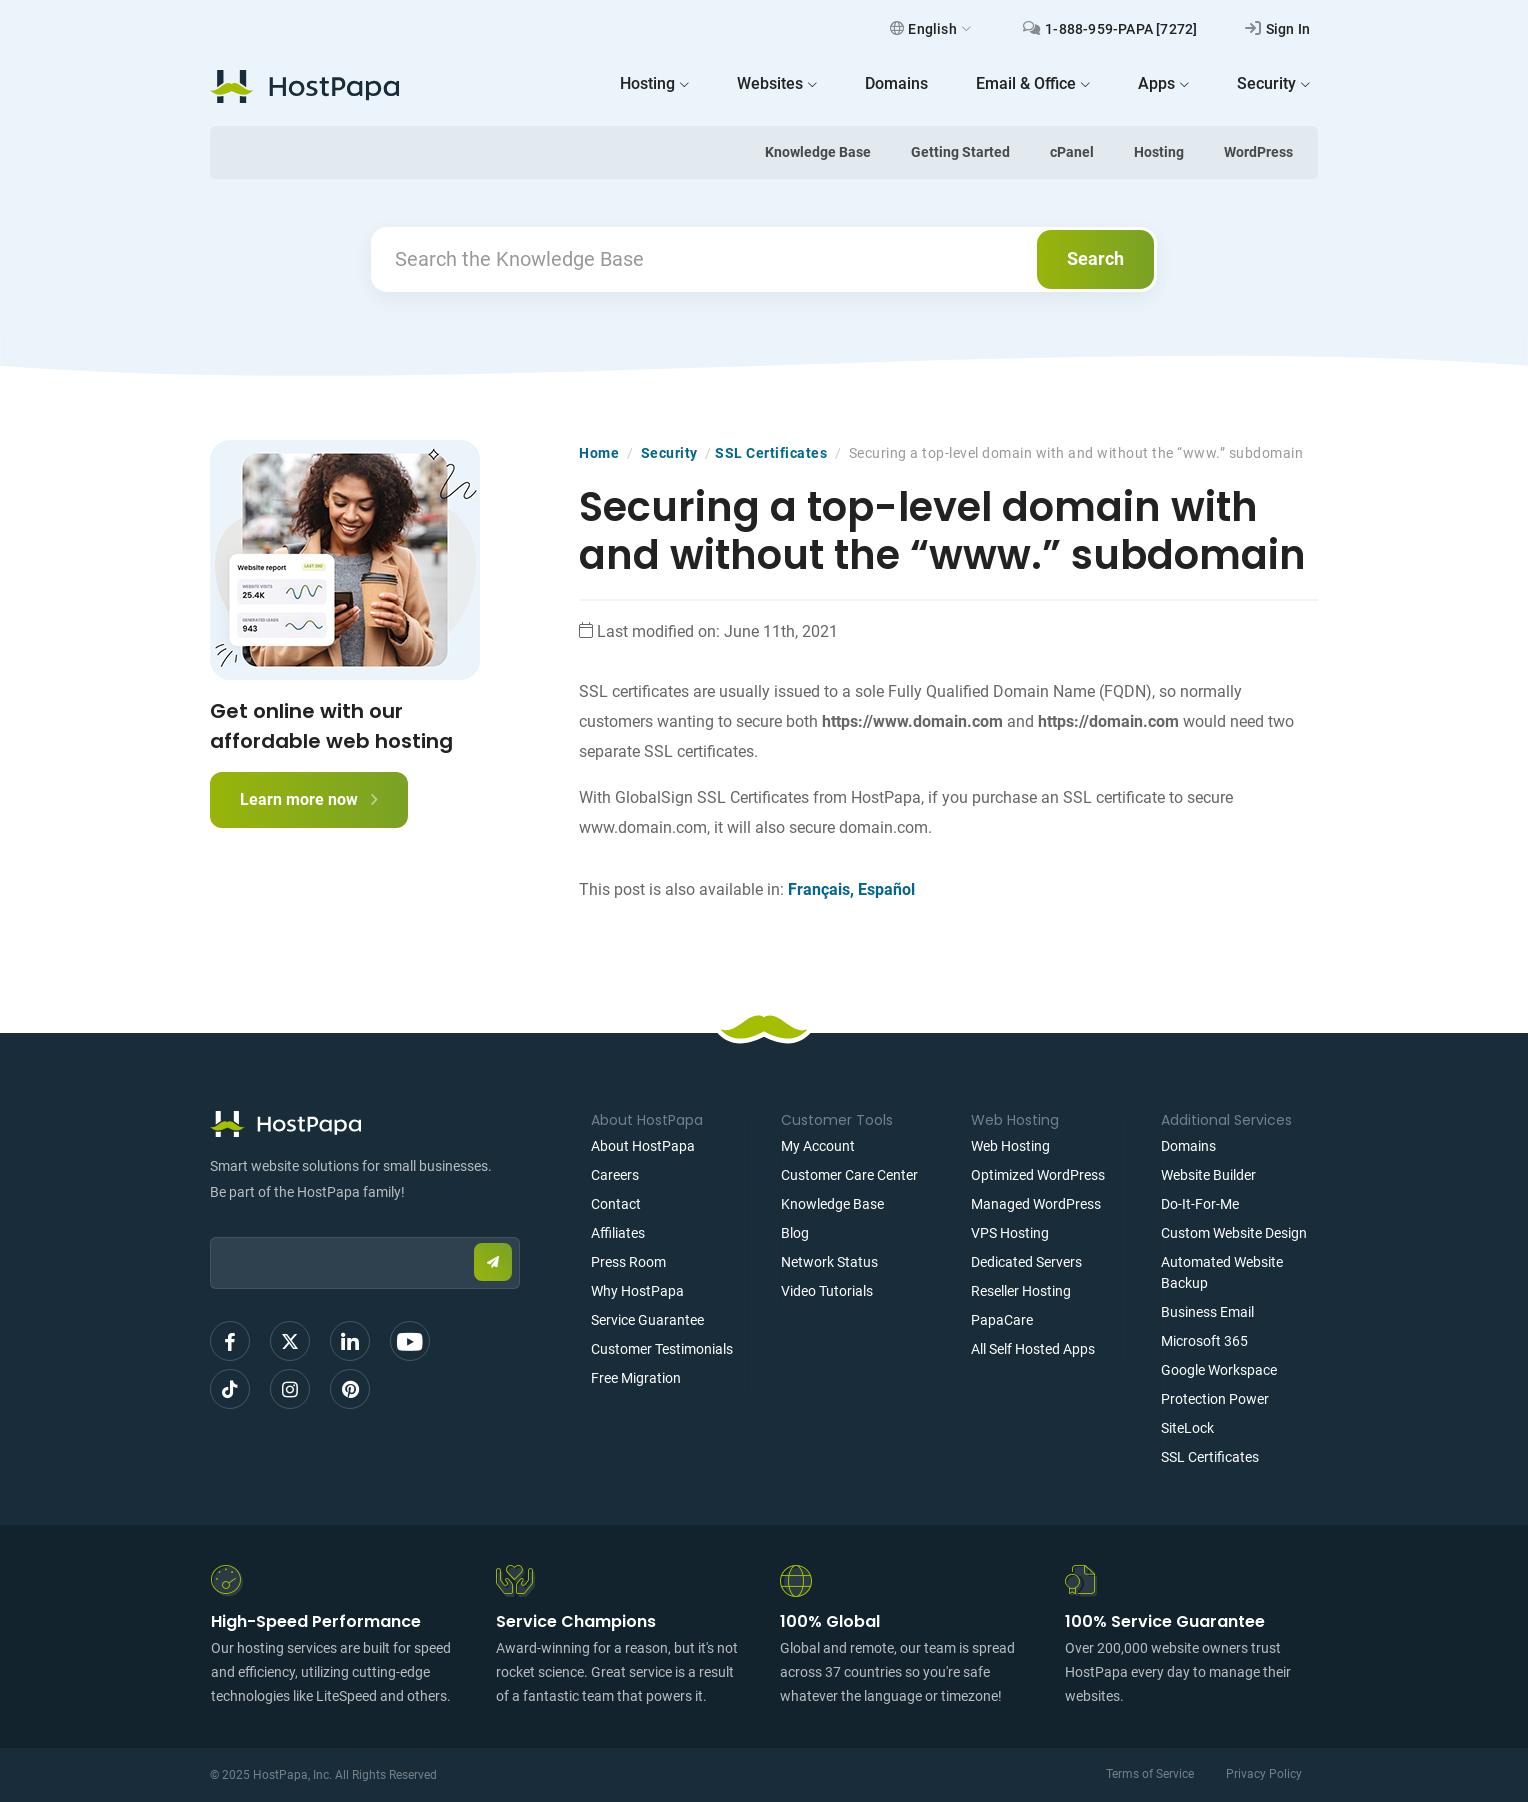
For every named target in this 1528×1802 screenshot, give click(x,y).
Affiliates (618, 1233)
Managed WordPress (1036, 1204)
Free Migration (636, 1378)
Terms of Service (1150, 1774)
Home (599, 453)
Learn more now (309, 799)
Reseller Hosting (1021, 1291)
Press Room (628, 1262)
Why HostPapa (637, 1291)
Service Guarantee (647, 1320)
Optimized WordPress (1038, 1175)
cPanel (1072, 152)
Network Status (829, 1262)
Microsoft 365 (1204, 1341)
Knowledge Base (818, 152)
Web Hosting (1010, 1146)
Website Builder (1208, 1175)
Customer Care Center (849, 1175)
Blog (795, 1233)
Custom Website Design (1234, 1233)
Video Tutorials (827, 1291)
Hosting (1159, 152)
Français (819, 889)
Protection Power (1215, 1399)
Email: (210, 1227)
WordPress (1258, 152)
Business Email (1207, 1312)
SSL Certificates (771, 453)
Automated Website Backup (1222, 1272)
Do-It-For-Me (1200, 1204)
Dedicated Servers (1026, 1262)
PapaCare (1002, 1320)
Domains (1188, 1146)
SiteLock (1187, 1428)
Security (669, 453)
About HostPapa (643, 1146)
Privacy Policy (1264, 1774)
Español (886, 889)
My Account (818, 1146)
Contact (616, 1204)
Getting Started (960, 152)
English (930, 29)
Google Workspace (1219, 1370)
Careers (615, 1175)
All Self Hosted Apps (1033, 1349)
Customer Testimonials (662, 1349)
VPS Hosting (1010, 1233)
